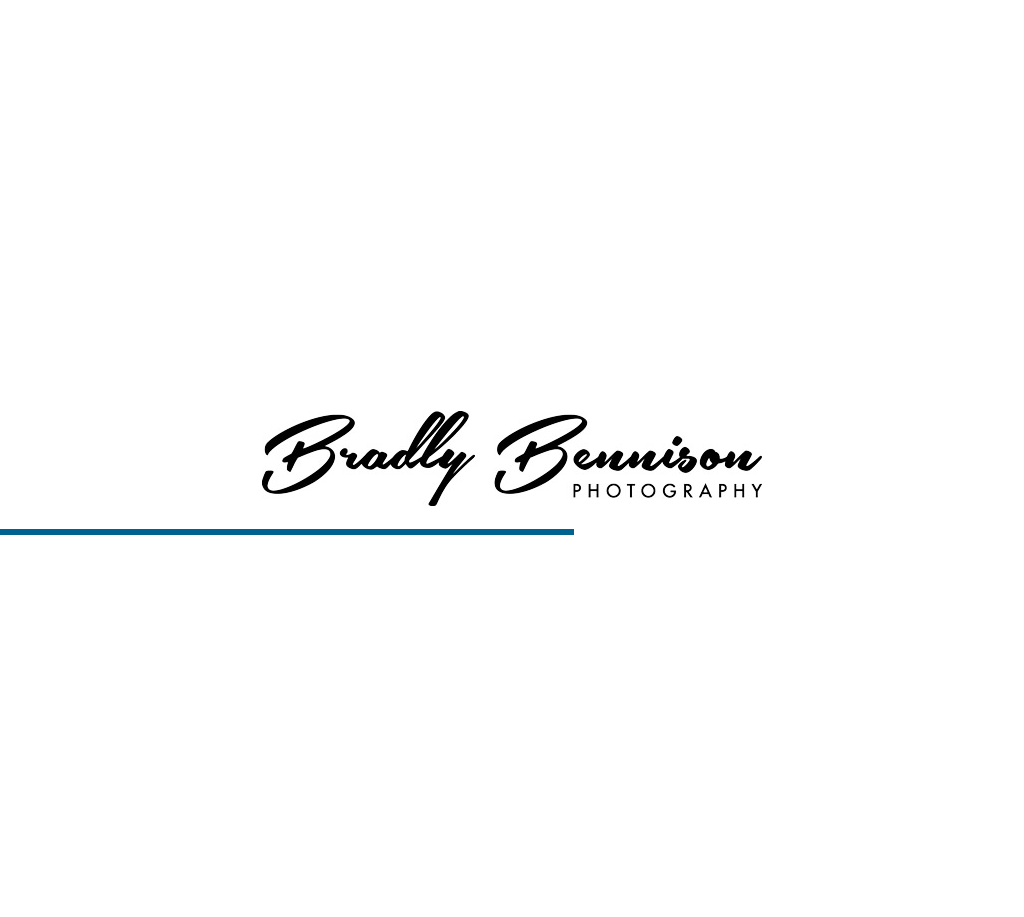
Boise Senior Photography (425, 888)
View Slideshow (647, 888)
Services (654, 40)
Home (486, 40)
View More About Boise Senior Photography (512, 191)
